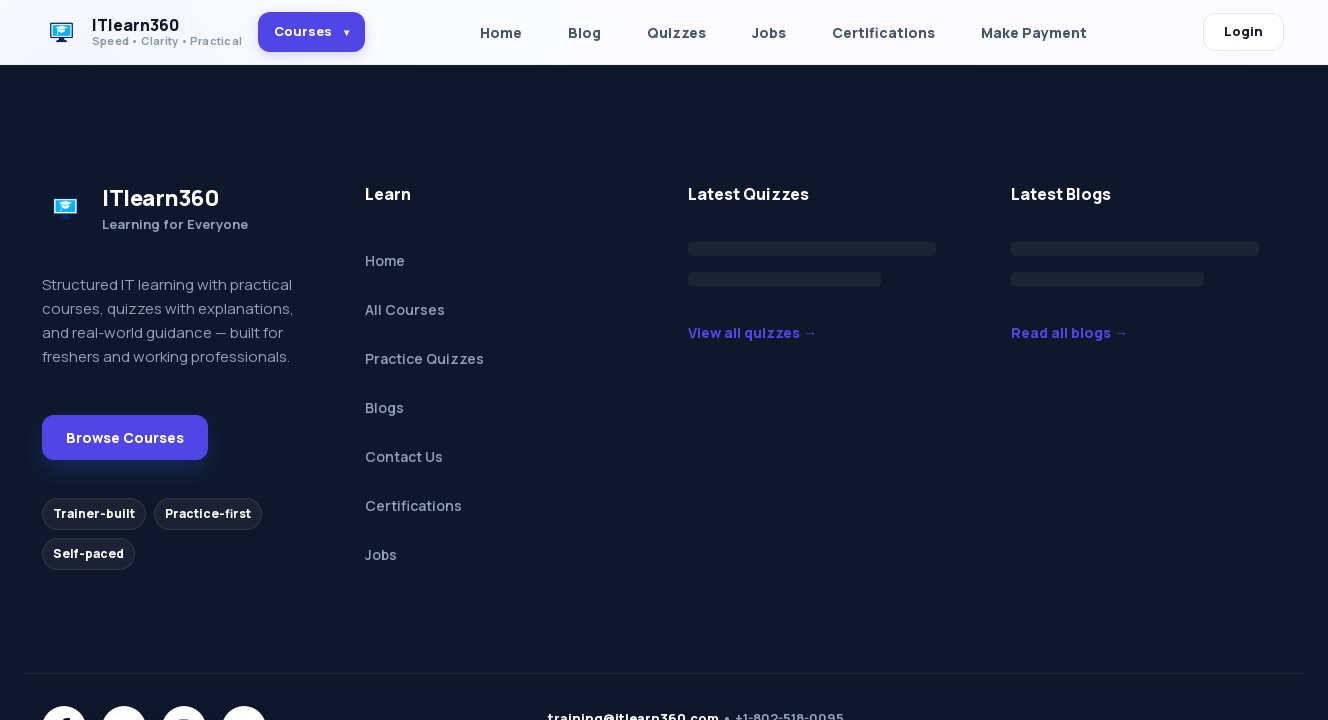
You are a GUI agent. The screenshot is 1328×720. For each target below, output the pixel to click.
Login (1243, 31)
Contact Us (404, 456)
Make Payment (1034, 32)
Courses (311, 31)
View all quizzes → (752, 332)
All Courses (405, 309)
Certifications (883, 32)
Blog (584, 32)
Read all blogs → (1069, 332)
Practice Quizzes (424, 358)
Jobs (769, 32)
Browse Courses (125, 437)
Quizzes (676, 32)
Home (501, 32)
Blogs (384, 407)
